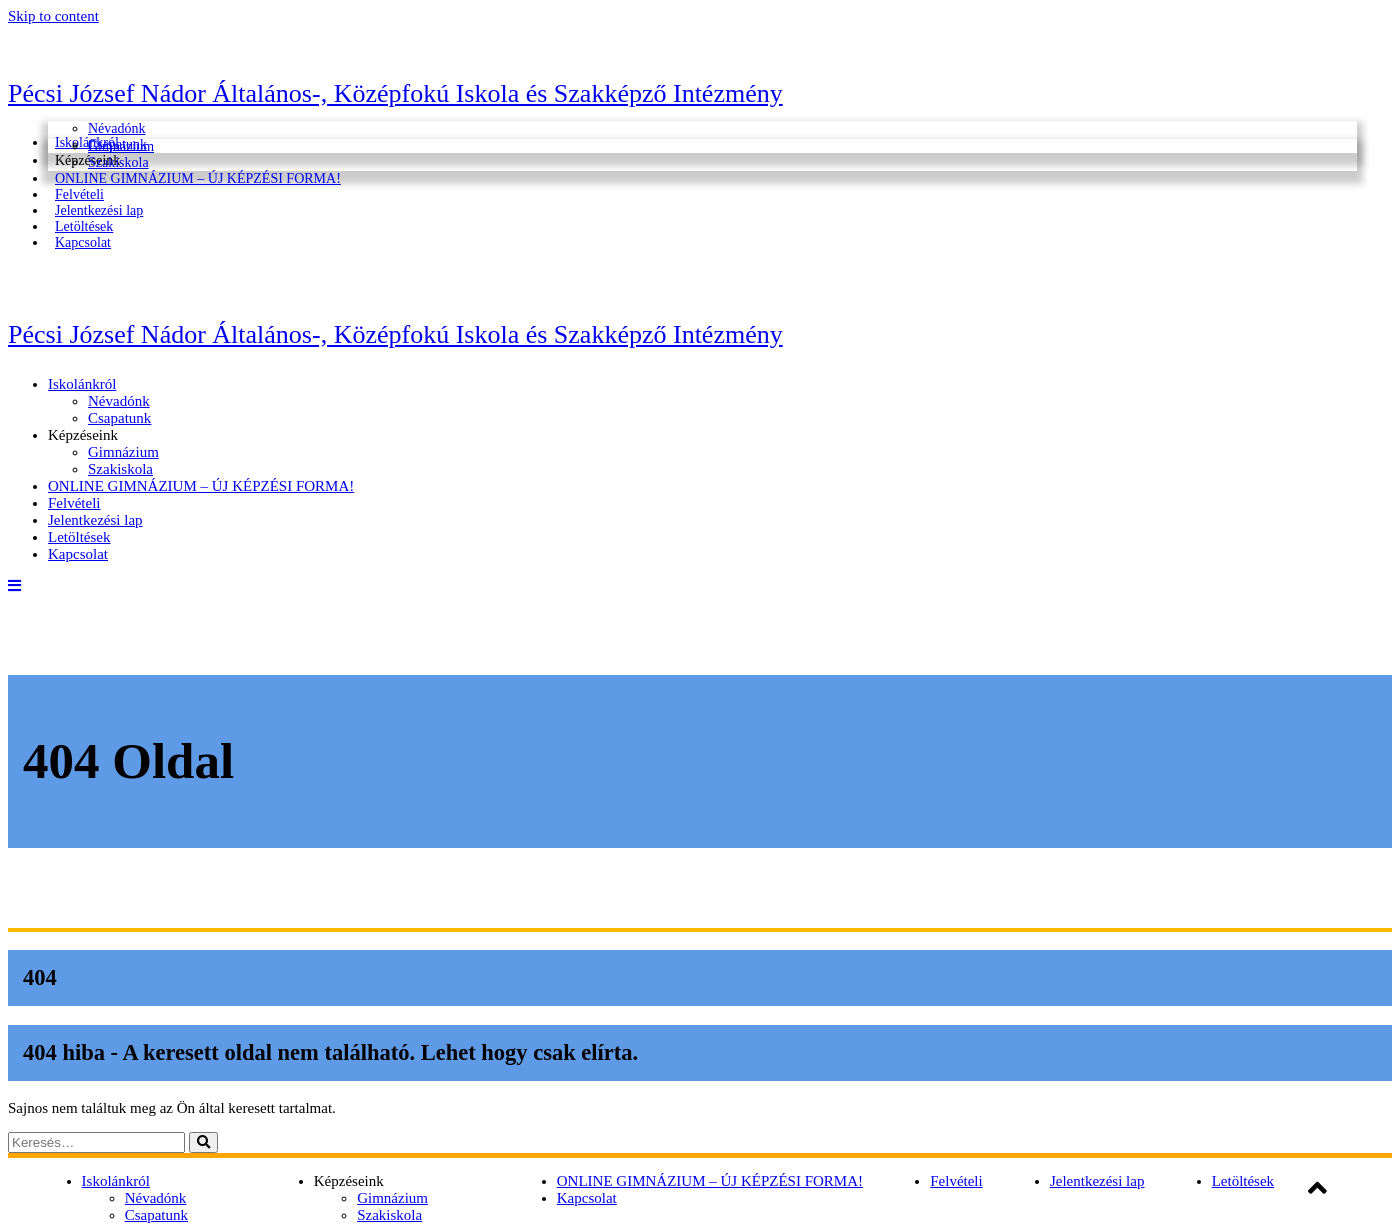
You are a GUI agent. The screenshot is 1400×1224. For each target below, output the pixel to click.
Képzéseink (83, 435)
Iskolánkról (82, 384)
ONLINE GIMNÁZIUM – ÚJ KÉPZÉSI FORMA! (198, 178)
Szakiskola (120, 469)
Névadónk (117, 128)
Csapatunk (119, 418)
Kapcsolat (83, 242)
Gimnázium (121, 146)
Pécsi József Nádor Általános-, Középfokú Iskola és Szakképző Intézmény (395, 93)
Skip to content (53, 16)
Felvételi (74, 503)
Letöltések (79, 537)
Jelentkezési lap (95, 520)
